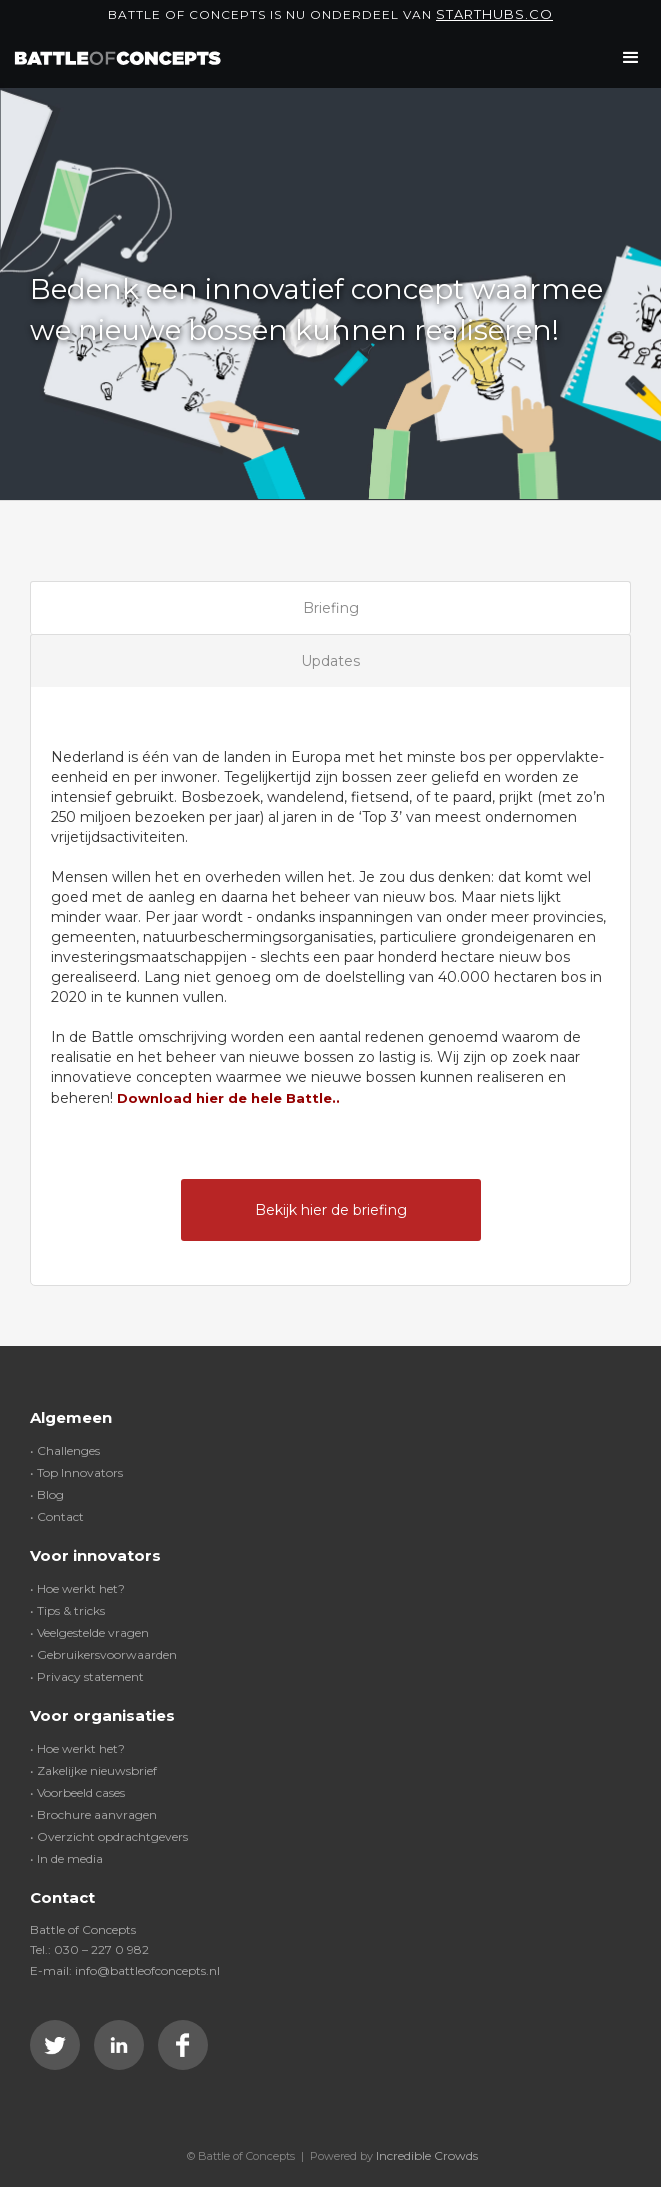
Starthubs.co (494, 14)
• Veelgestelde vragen (89, 1632)
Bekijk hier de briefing (331, 1210)
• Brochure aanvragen (93, 1814)
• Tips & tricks (67, 1610)
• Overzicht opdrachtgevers (109, 1836)
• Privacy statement (87, 1676)
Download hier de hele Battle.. (228, 1098)
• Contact (57, 1516)
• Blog (47, 1494)
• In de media (66, 1858)
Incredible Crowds (427, 2155)
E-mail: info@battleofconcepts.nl (125, 1970)
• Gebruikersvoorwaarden (103, 1654)
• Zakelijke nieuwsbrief (93, 1770)
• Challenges (65, 1450)
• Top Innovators (76, 1472)
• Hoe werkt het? (77, 1588)
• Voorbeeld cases (77, 1792)
